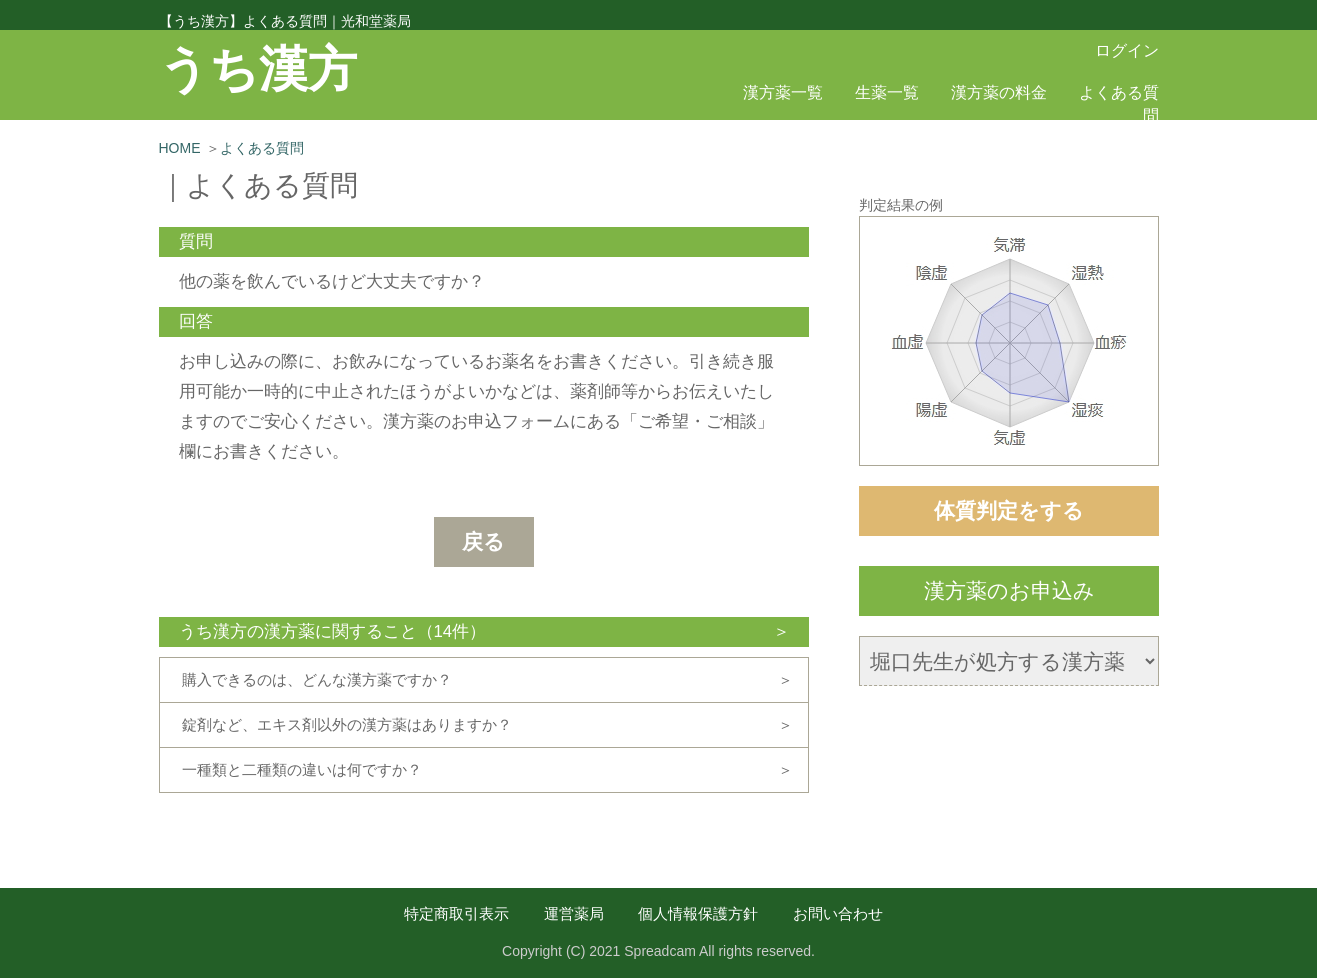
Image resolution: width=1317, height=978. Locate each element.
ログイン (1127, 50)
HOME (180, 148)
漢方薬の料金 (999, 92)
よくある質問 (262, 148)
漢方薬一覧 (783, 92)
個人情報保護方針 (698, 913)
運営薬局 (574, 913)
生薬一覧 (887, 92)
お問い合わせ (838, 913)
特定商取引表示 (456, 913)
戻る (483, 541)
